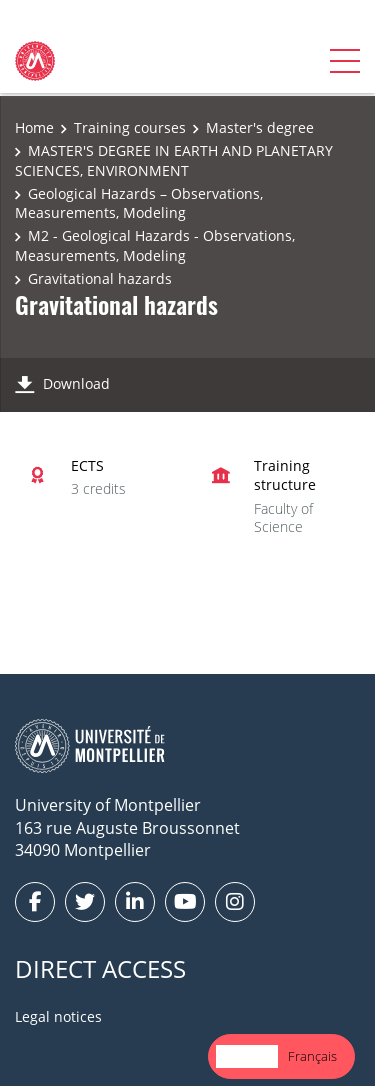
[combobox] (247, 1056)
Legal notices (58, 1016)
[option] (312, 1056)
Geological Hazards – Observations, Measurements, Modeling (139, 203)
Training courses (130, 127)
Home (34, 127)
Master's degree (260, 127)
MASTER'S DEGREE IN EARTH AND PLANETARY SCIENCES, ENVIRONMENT (174, 160)
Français (312, 1056)
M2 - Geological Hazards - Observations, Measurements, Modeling (155, 245)
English (247, 1056)
